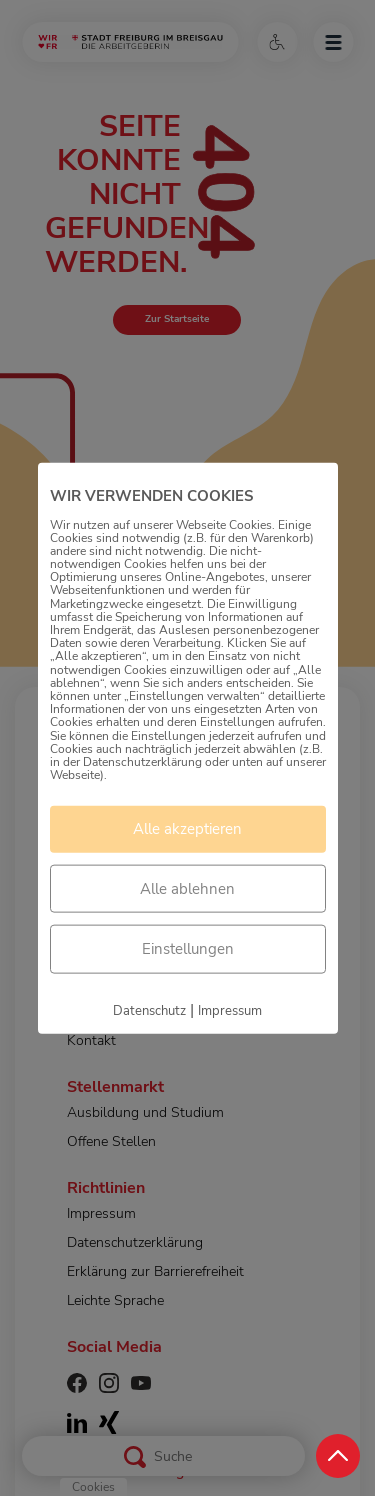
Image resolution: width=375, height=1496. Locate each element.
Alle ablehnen (187, 888)
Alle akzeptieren (187, 829)
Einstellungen (188, 949)
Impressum (230, 1010)
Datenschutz (149, 1010)
